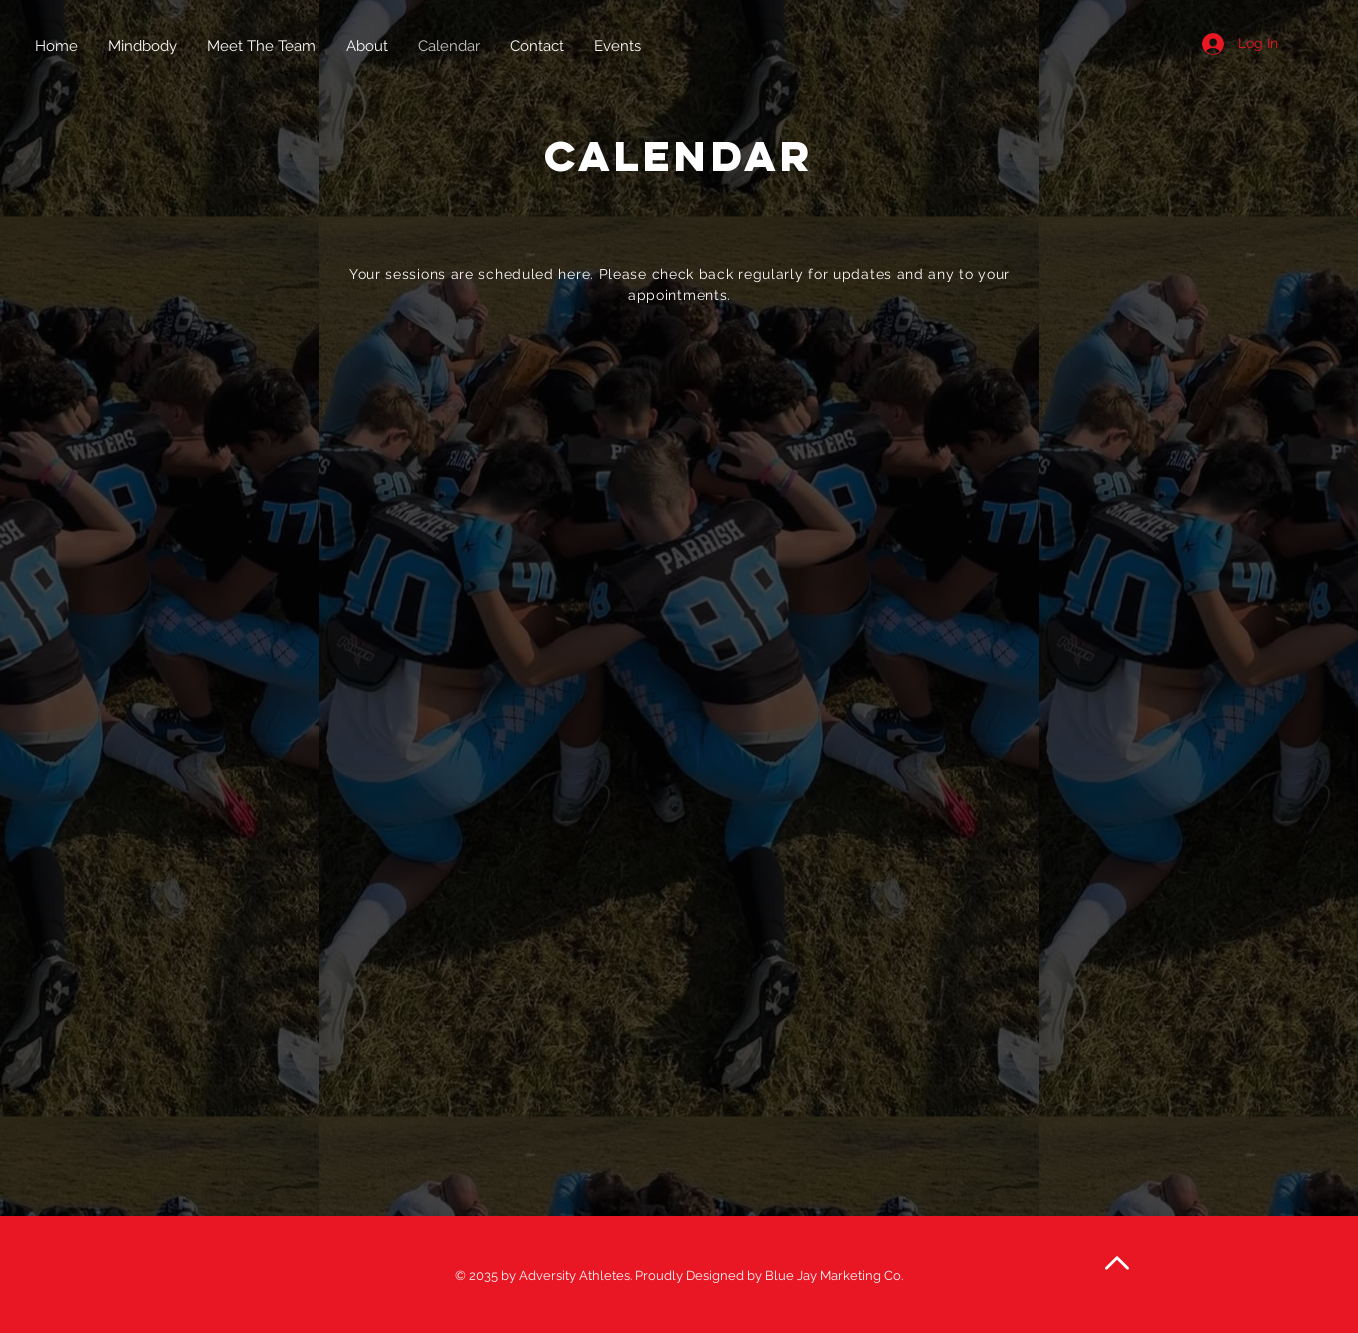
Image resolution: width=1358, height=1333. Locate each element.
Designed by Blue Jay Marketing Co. (794, 1275)
